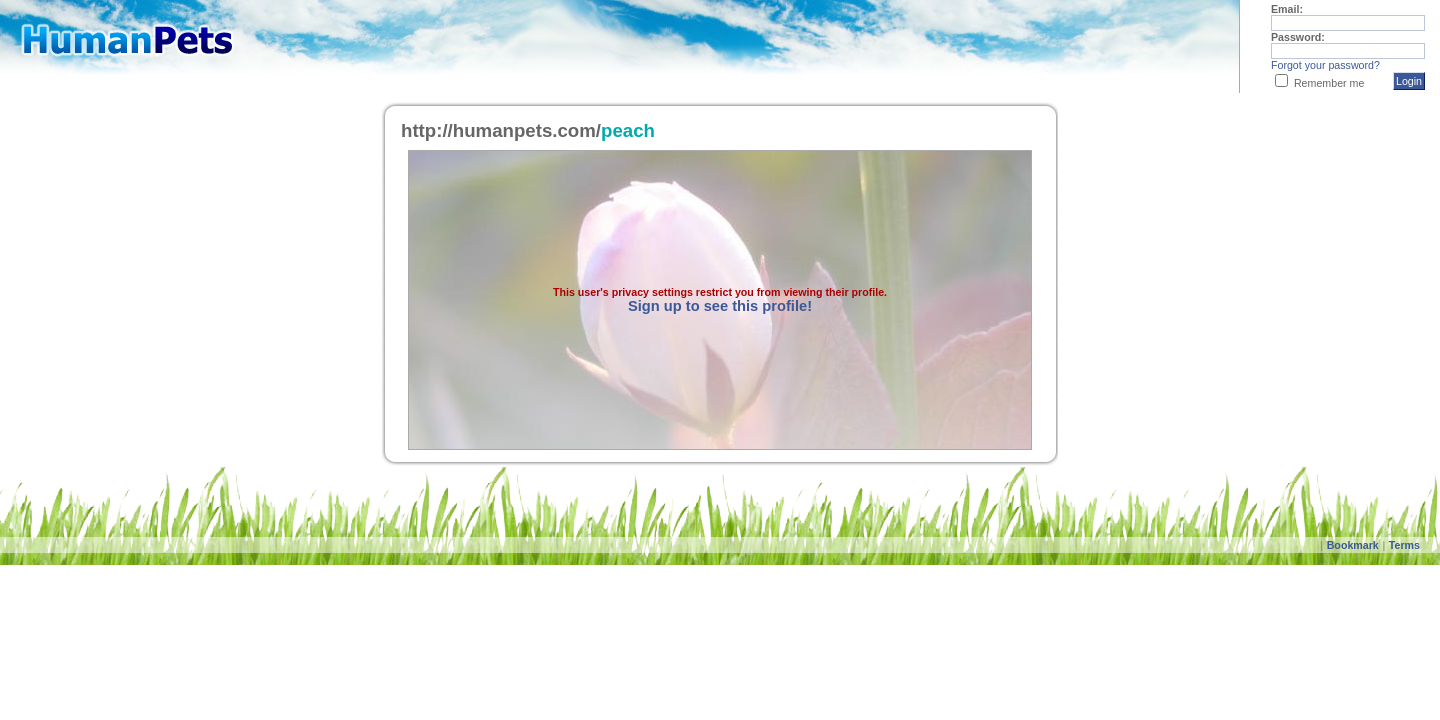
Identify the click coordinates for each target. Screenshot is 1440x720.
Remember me (1329, 83)
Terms (1404, 545)
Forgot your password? (1325, 65)
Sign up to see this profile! (720, 306)
